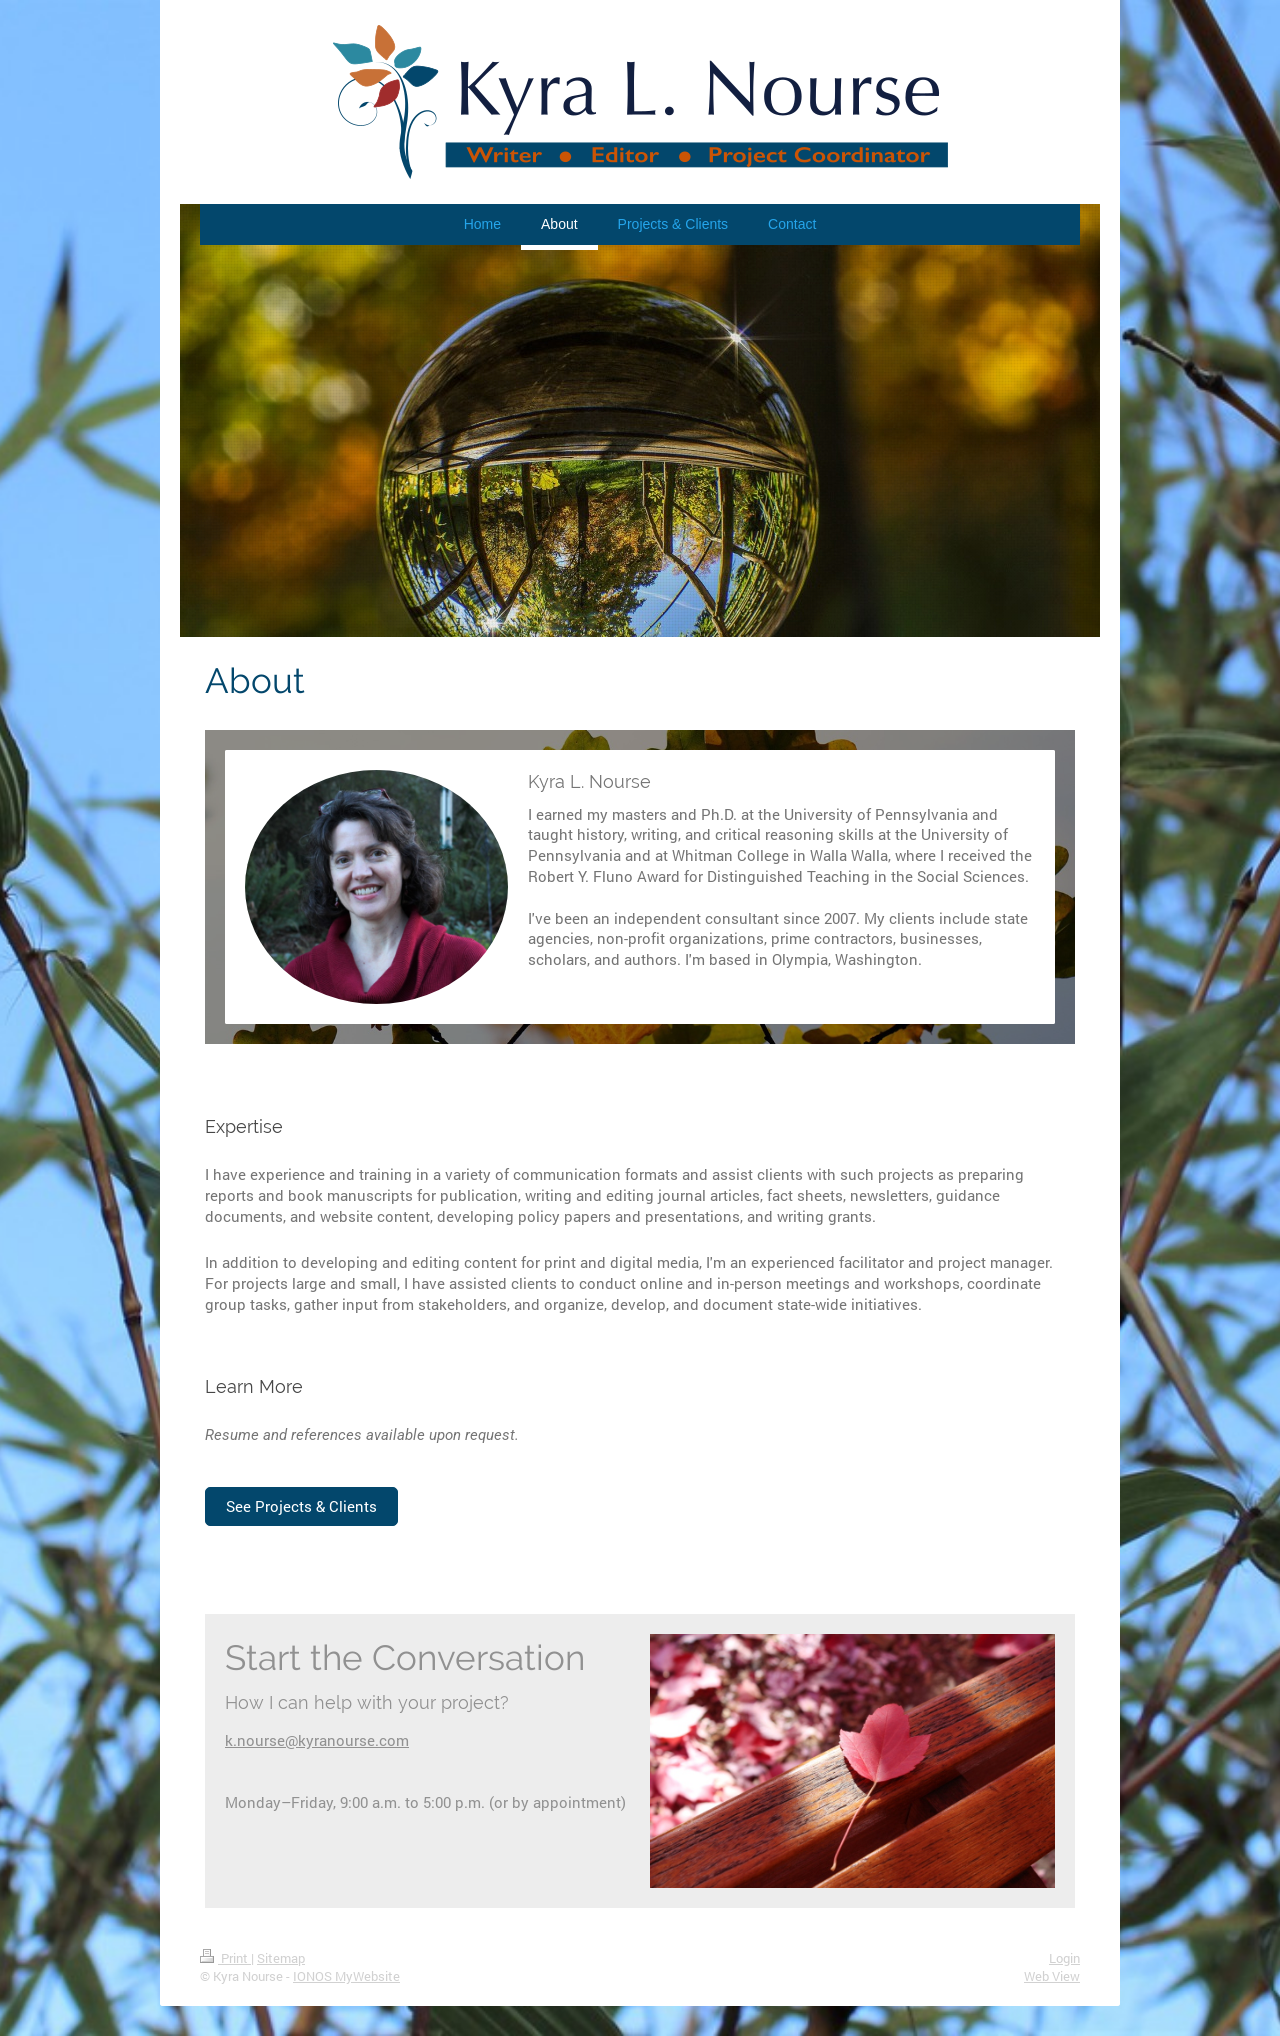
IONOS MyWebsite (346, 1976)
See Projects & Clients (301, 1506)
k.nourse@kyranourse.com (317, 1740)
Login (1064, 1958)
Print (225, 1958)
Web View (1052, 1976)
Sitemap (281, 1958)
